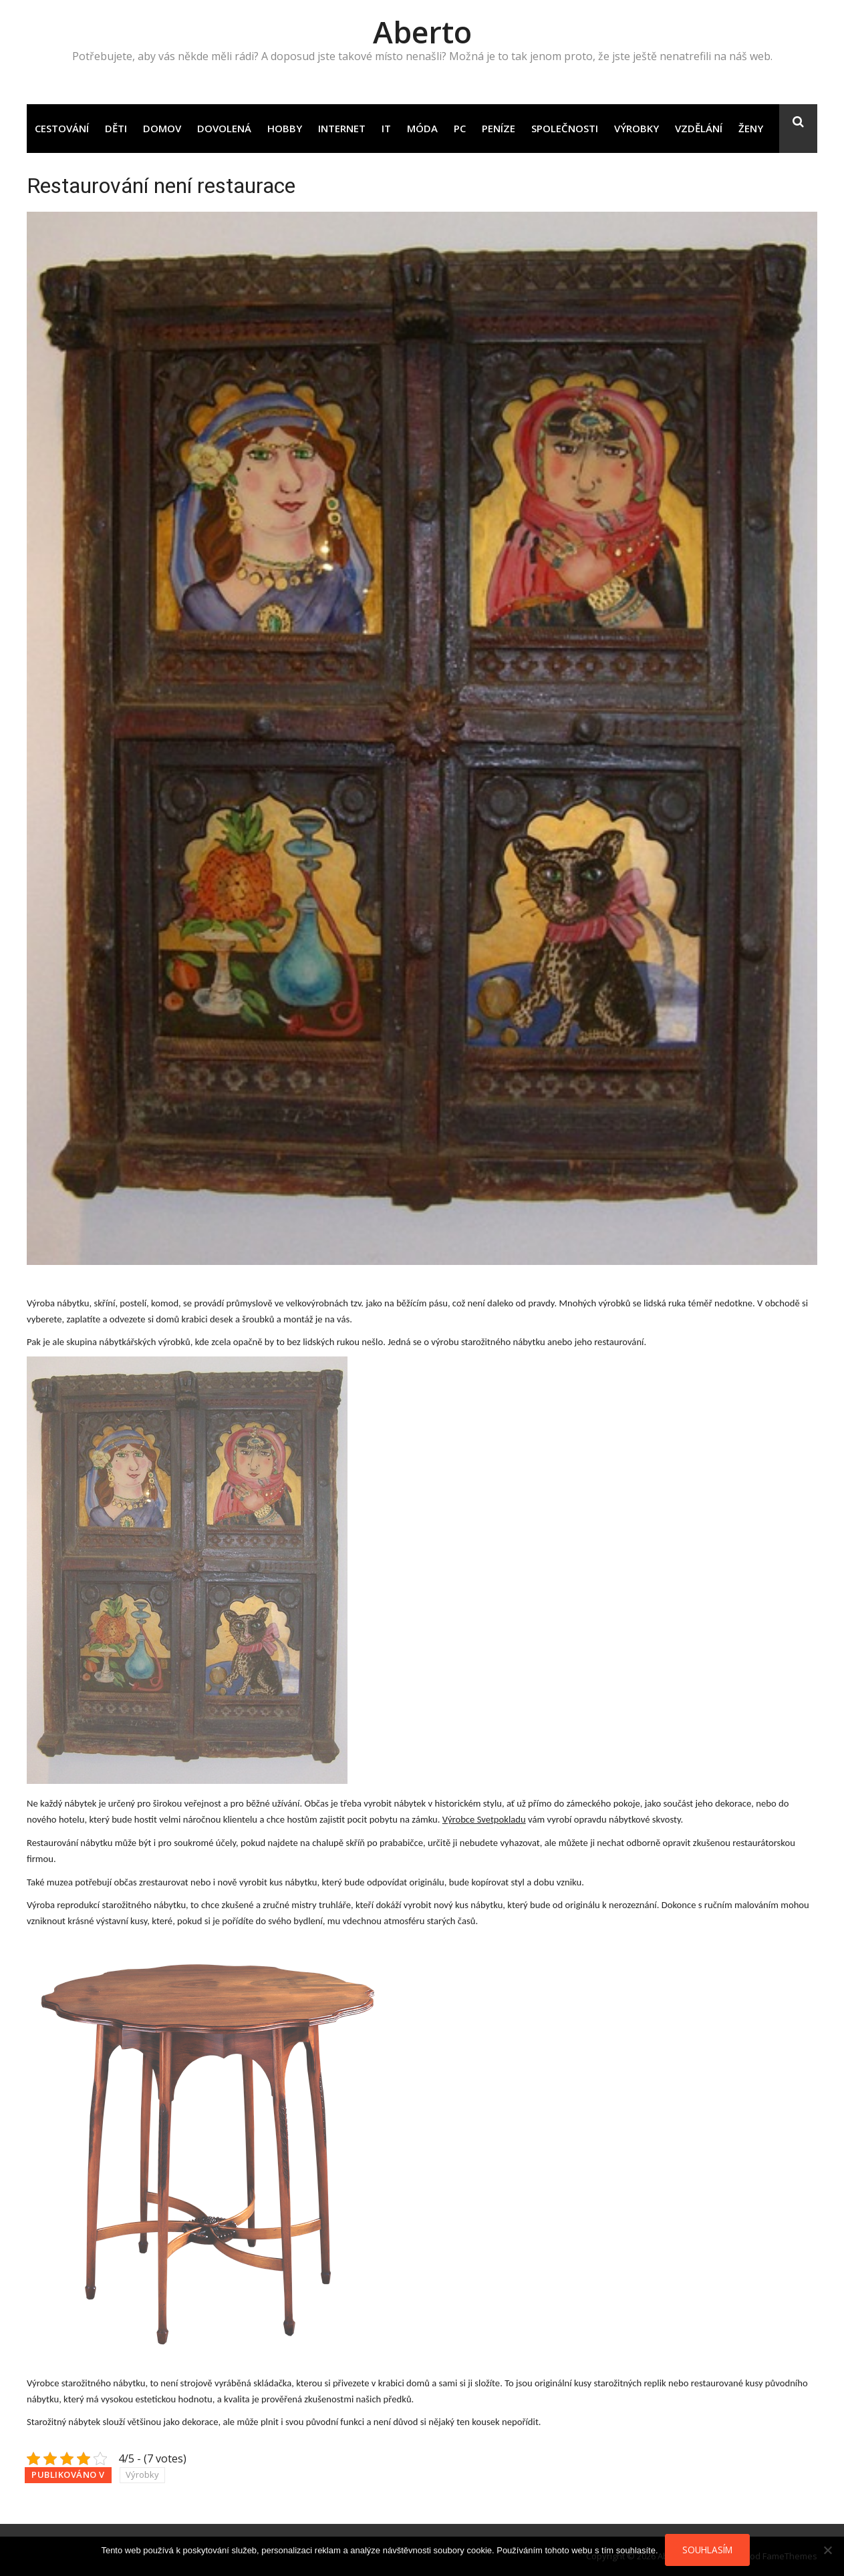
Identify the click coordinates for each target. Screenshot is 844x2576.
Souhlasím (707, 2549)
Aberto (422, 31)
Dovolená (224, 128)
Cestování (62, 128)
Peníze (498, 128)
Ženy (750, 128)
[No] (827, 2550)
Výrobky (636, 128)
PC (460, 128)
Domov (162, 128)
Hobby (284, 128)
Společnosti (564, 128)
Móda (422, 128)
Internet (342, 128)
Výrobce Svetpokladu (484, 1819)
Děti (116, 128)
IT (386, 128)
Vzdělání (698, 128)
